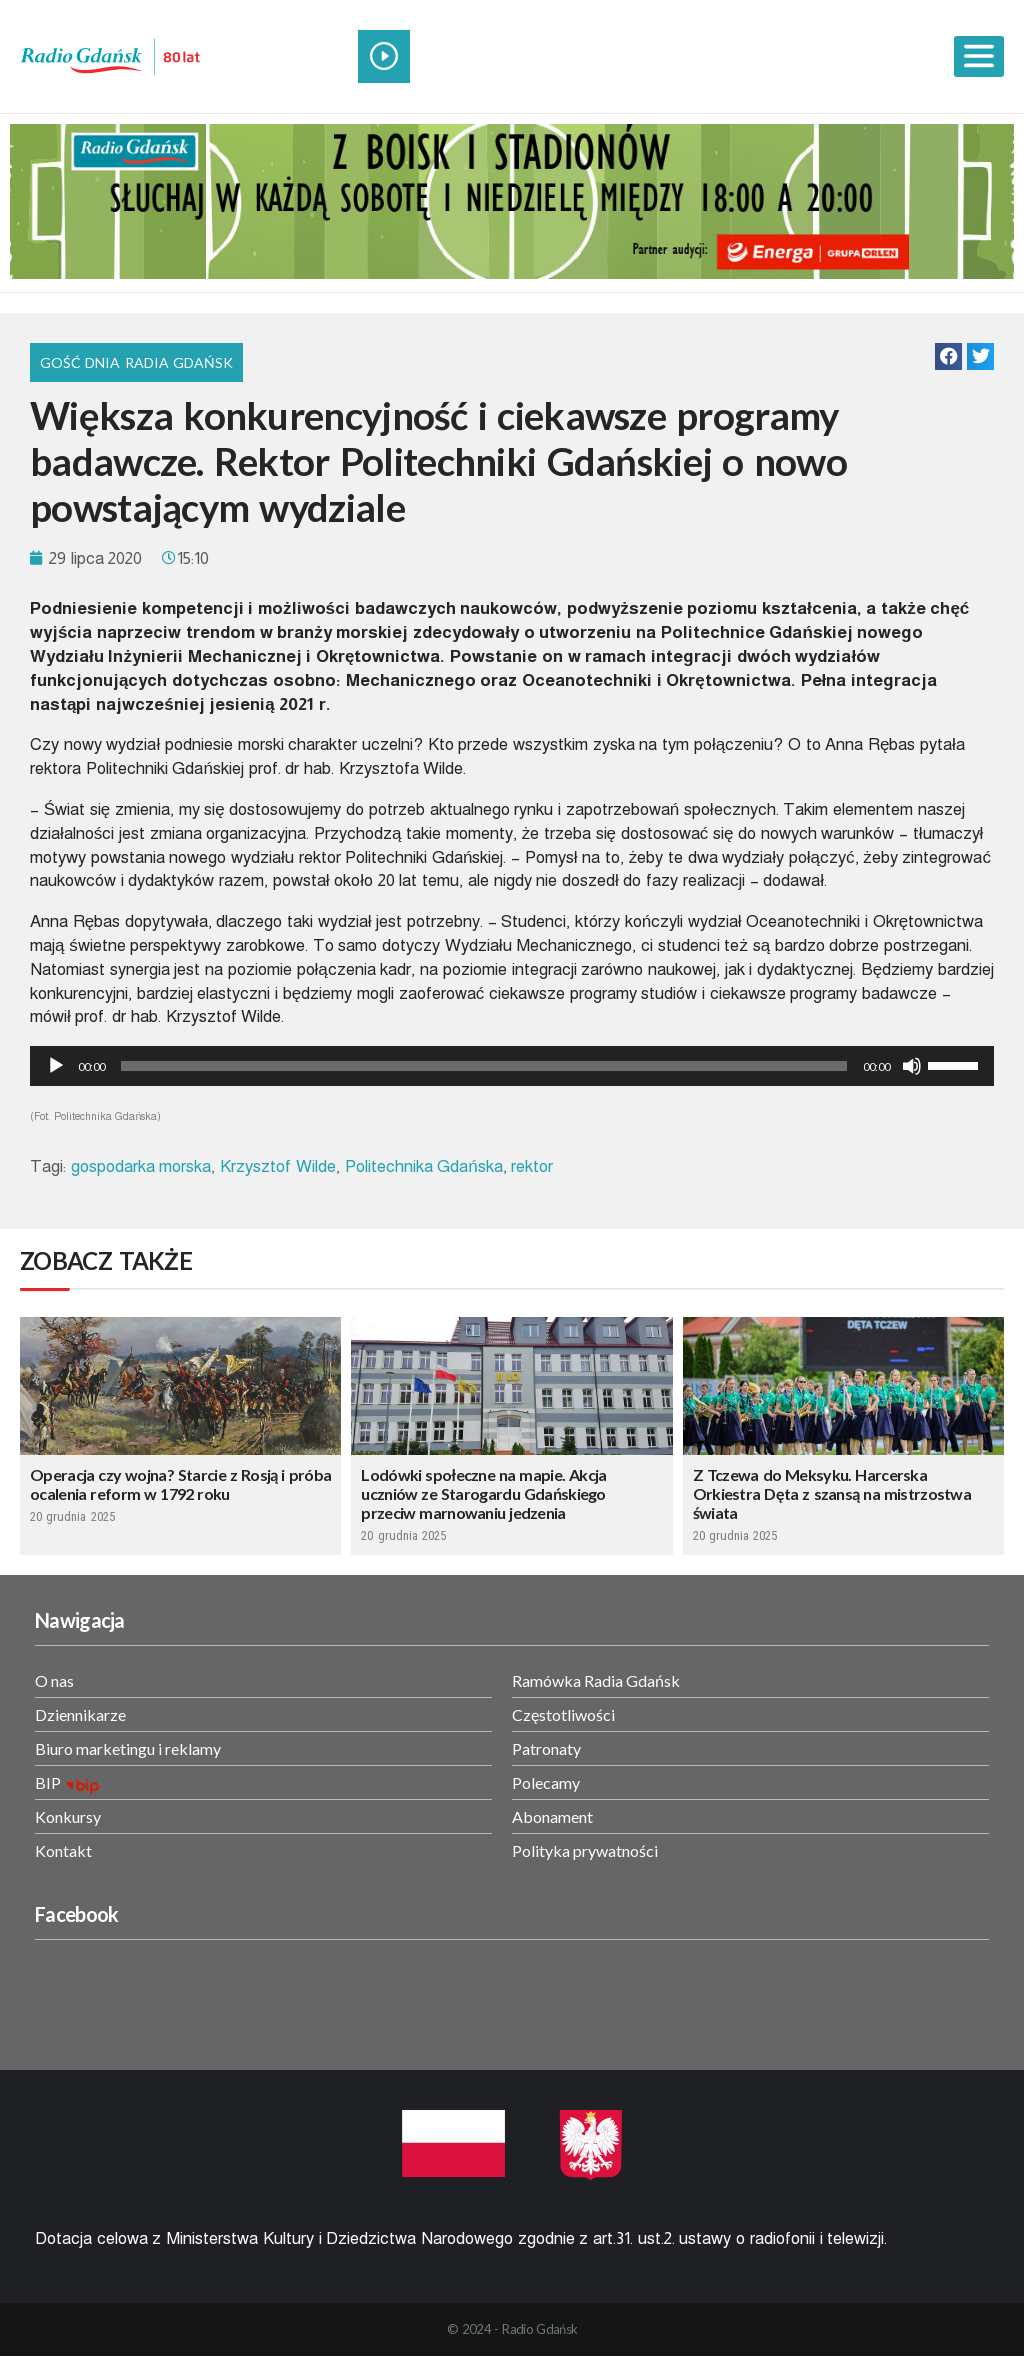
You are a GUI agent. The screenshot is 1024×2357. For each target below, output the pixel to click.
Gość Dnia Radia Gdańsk (136, 362)
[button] (948, 356)
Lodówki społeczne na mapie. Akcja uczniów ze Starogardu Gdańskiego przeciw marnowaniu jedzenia (483, 1493)
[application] (512, 1066)
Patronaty (546, 1748)
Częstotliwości (563, 1714)
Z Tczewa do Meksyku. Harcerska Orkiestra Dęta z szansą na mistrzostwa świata (832, 1493)
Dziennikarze (80, 1714)
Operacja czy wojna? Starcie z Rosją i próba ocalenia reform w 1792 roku (180, 1484)
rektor (532, 1166)
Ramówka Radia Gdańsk (596, 1680)
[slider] (484, 1066)
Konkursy (68, 1816)
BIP (48, 1782)
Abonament (552, 1816)
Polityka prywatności (585, 1850)
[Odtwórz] (56, 1066)
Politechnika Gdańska (424, 1166)
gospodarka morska (141, 1166)
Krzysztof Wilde (278, 1166)
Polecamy (546, 1782)
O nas (54, 1680)
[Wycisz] (912, 1066)
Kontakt (63, 1850)
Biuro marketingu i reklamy (128, 1748)
